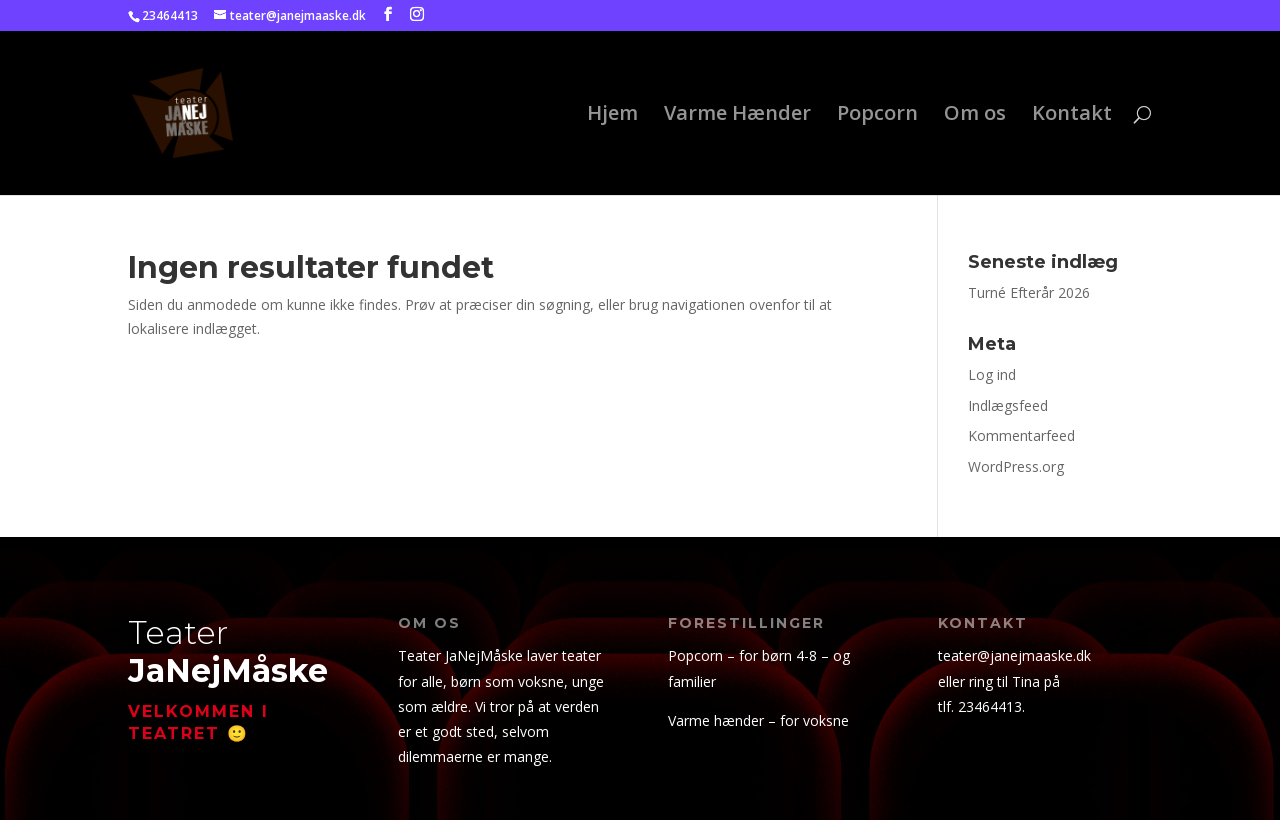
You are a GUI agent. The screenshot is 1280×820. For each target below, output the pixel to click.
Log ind (992, 374)
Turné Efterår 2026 (1029, 292)
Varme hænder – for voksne (758, 720)
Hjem (612, 116)
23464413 (990, 706)
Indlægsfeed (1008, 405)
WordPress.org (1016, 466)
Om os (975, 116)
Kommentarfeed (1021, 435)
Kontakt (1072, 116)
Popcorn (877, 116)
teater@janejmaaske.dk (1014, 655)
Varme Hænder (737, 116)
